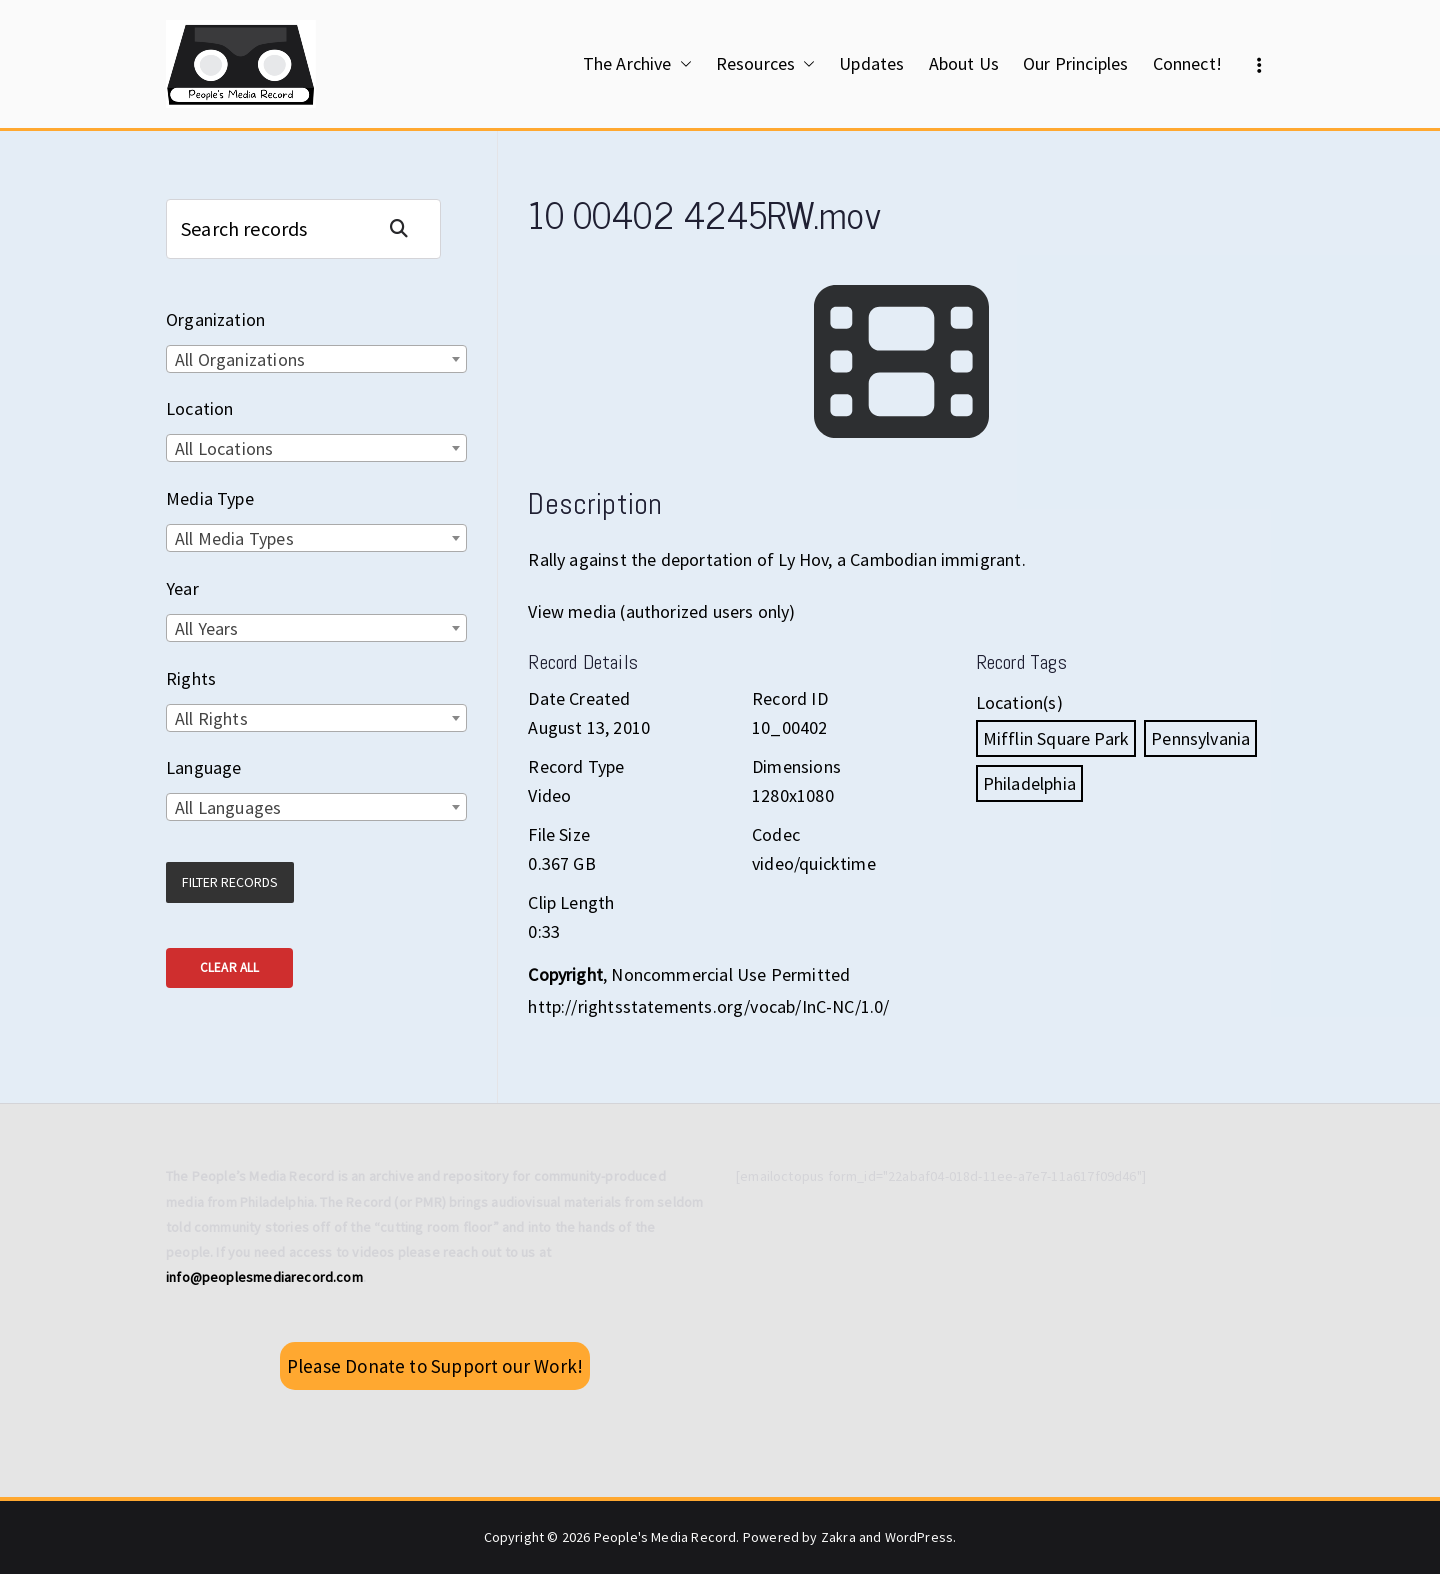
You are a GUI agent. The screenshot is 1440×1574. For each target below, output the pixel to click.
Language (203, 767)
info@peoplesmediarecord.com (264, 1277)
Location (199, 408)
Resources (766, 64)
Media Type (210, 498)
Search (407, 228)
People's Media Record (665, 1537)
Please (435, 1366)
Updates (871, 63)
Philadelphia (1029, 783)
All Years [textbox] (207, 628)
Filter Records (230, 882)
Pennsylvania (1200, 738)
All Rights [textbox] (211, 718)
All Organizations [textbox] (240, 359)
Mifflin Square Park (1056, 738)
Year (182, 588)
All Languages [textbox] (228, 807)
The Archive (637, 64)
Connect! (1187, 63)
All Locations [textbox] (224, 448)
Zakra (838, 1537)
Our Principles (1076, 63)
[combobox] (316, 359)
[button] (682, 64)
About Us (964, 63)
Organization (215, 319)
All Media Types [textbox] (234, 538)
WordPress (919, 1537)
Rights (191, 678)
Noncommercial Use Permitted (730, 974)
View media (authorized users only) (661, 611)
